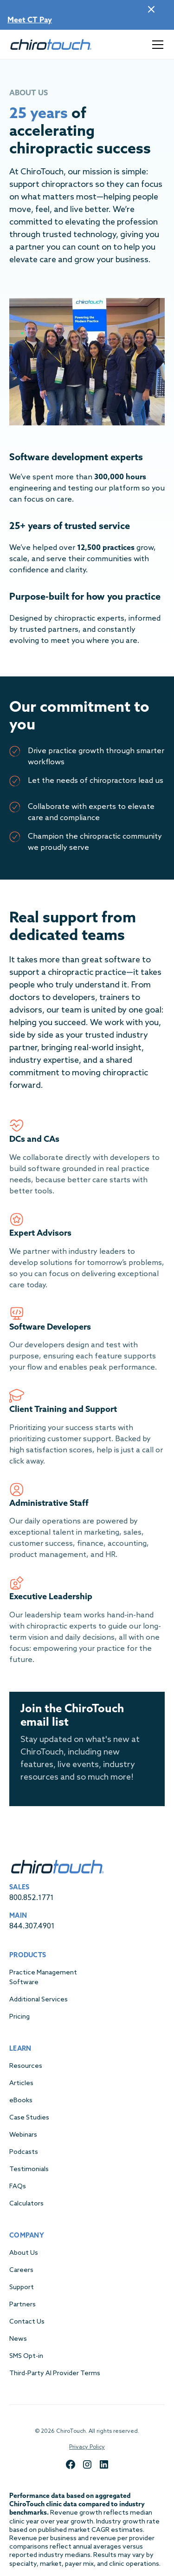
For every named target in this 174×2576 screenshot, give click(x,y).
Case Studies (29, 2118)
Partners (22, 2305)
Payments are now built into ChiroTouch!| (81, 9)
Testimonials (29, 2169)
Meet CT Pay (29, 20)
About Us (23, 2253)
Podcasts (23, 2152)
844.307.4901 (32, 1926)
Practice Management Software (43, 1978)
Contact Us (27, 2322)
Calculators (26, 2204)
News (18, 2339)
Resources (25, 2066)
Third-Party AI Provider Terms (54, 2373)
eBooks (20, 2101)
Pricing (19, 2017)
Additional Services (38, 2000)
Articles (21, 2083)
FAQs (17, 2187)
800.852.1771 (31, 1898)
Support (21, 2287)
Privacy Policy (87, 2447)
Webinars (23, 2135)
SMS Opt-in (26, 2356)
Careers (21, 2270)
